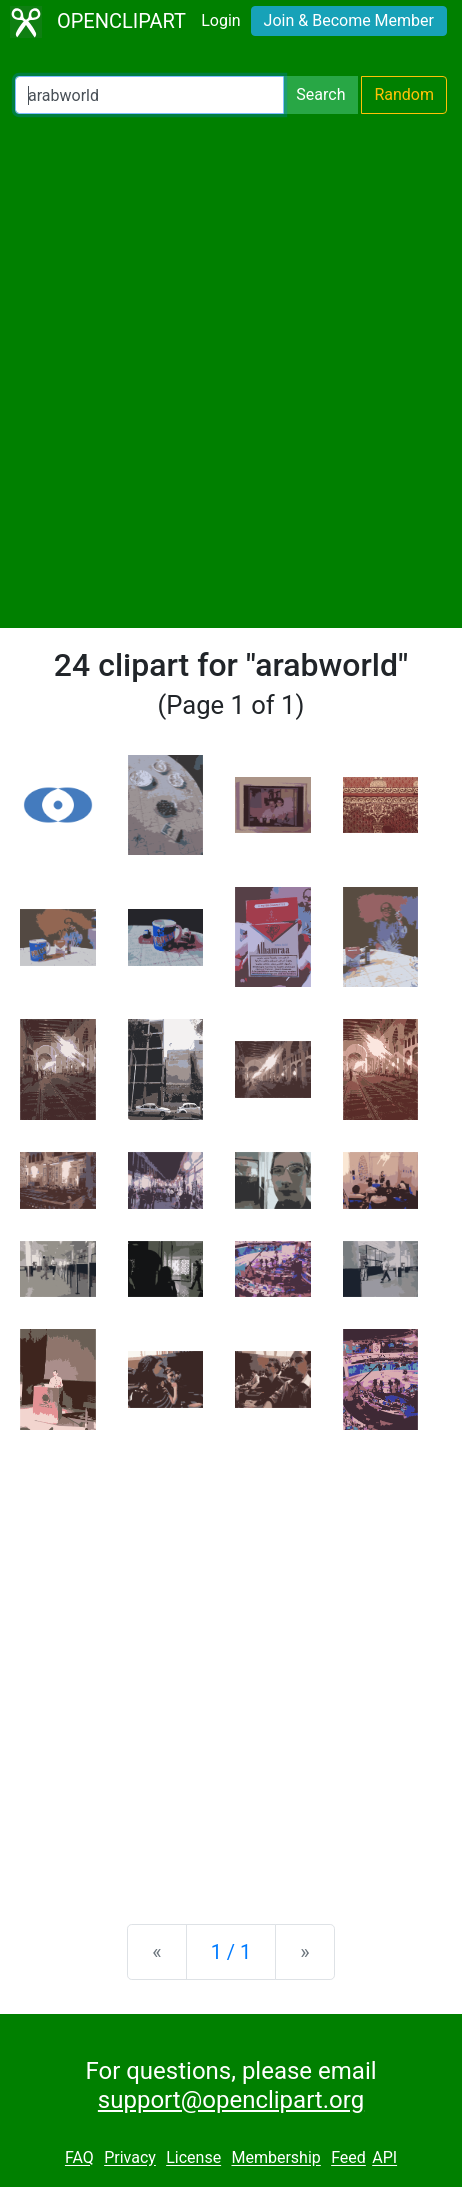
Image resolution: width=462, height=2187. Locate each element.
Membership (275, 2158)
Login (220, 20)
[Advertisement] (231, 371)
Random (404, 94)
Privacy (130, 2158)
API (384, 2158)
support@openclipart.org (231, 2100)
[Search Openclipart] (149, 95)
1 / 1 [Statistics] (231, 1952)
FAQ (79, 2158)
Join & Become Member (349, 20)
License (193, 2158)
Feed (348, 2158)
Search (320, 94)
